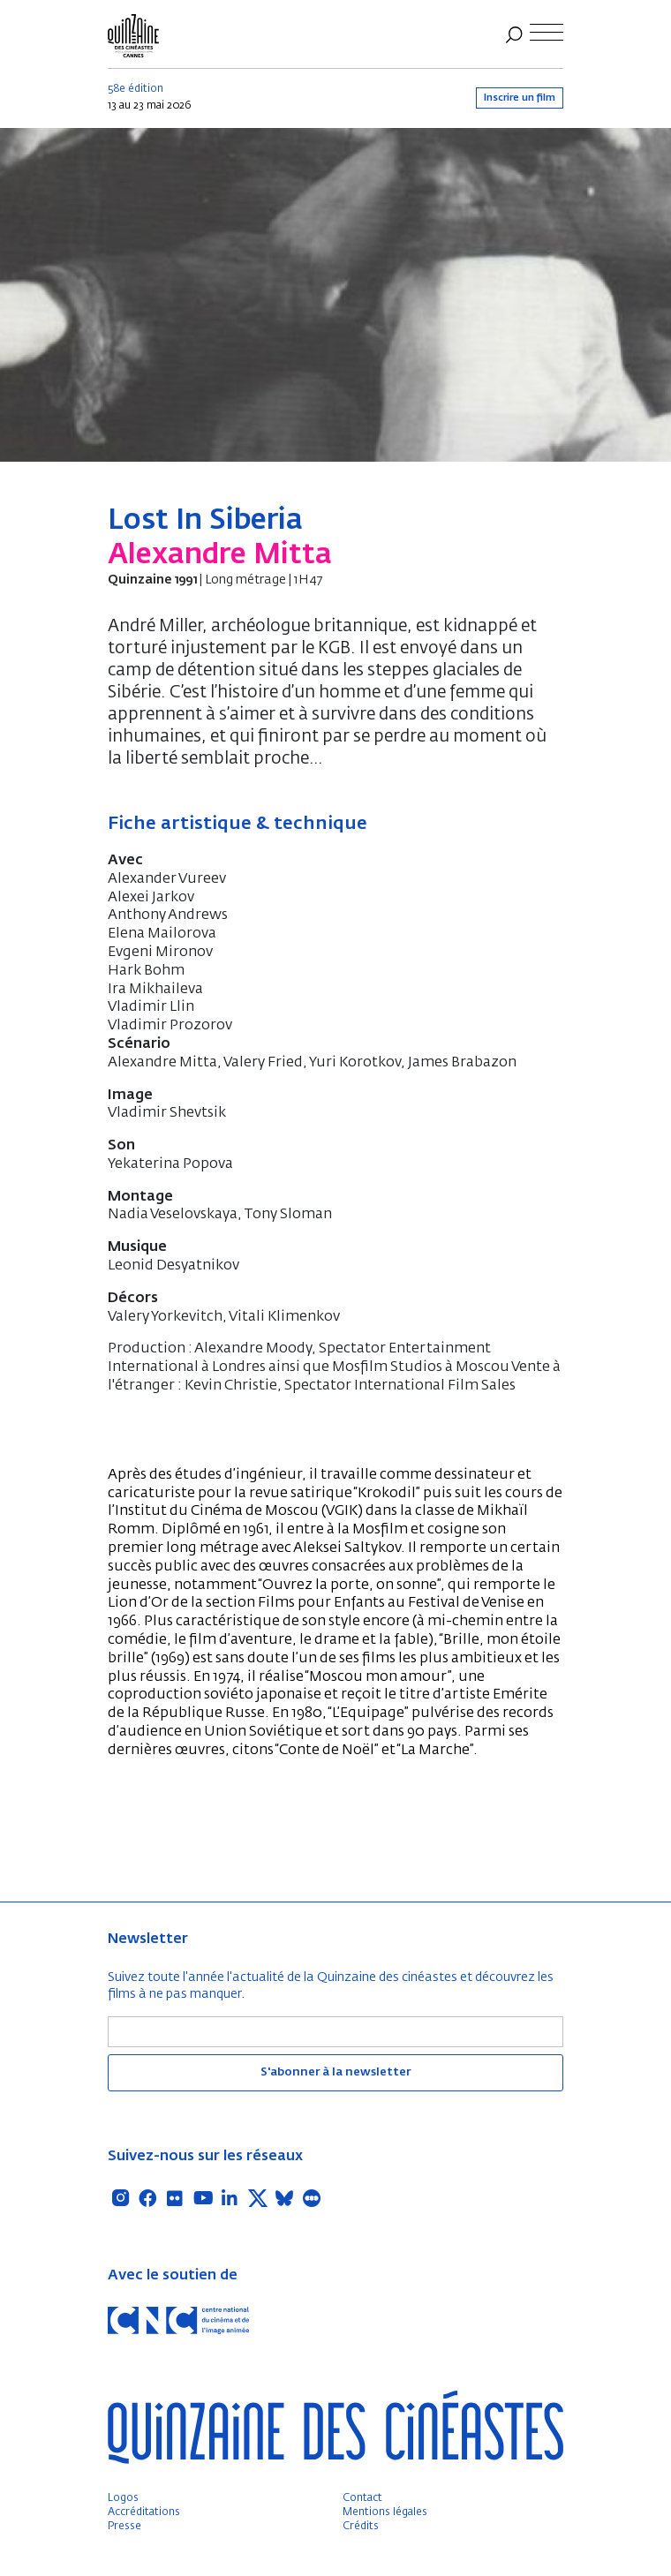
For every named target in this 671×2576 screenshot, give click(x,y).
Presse (124, 2526)
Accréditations (144, 2512)
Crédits (361, 2526)
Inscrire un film (519, 97)
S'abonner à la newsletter (335, 2072)
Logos (123, 2498)
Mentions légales (385, 2512)
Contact (362, 2498)
